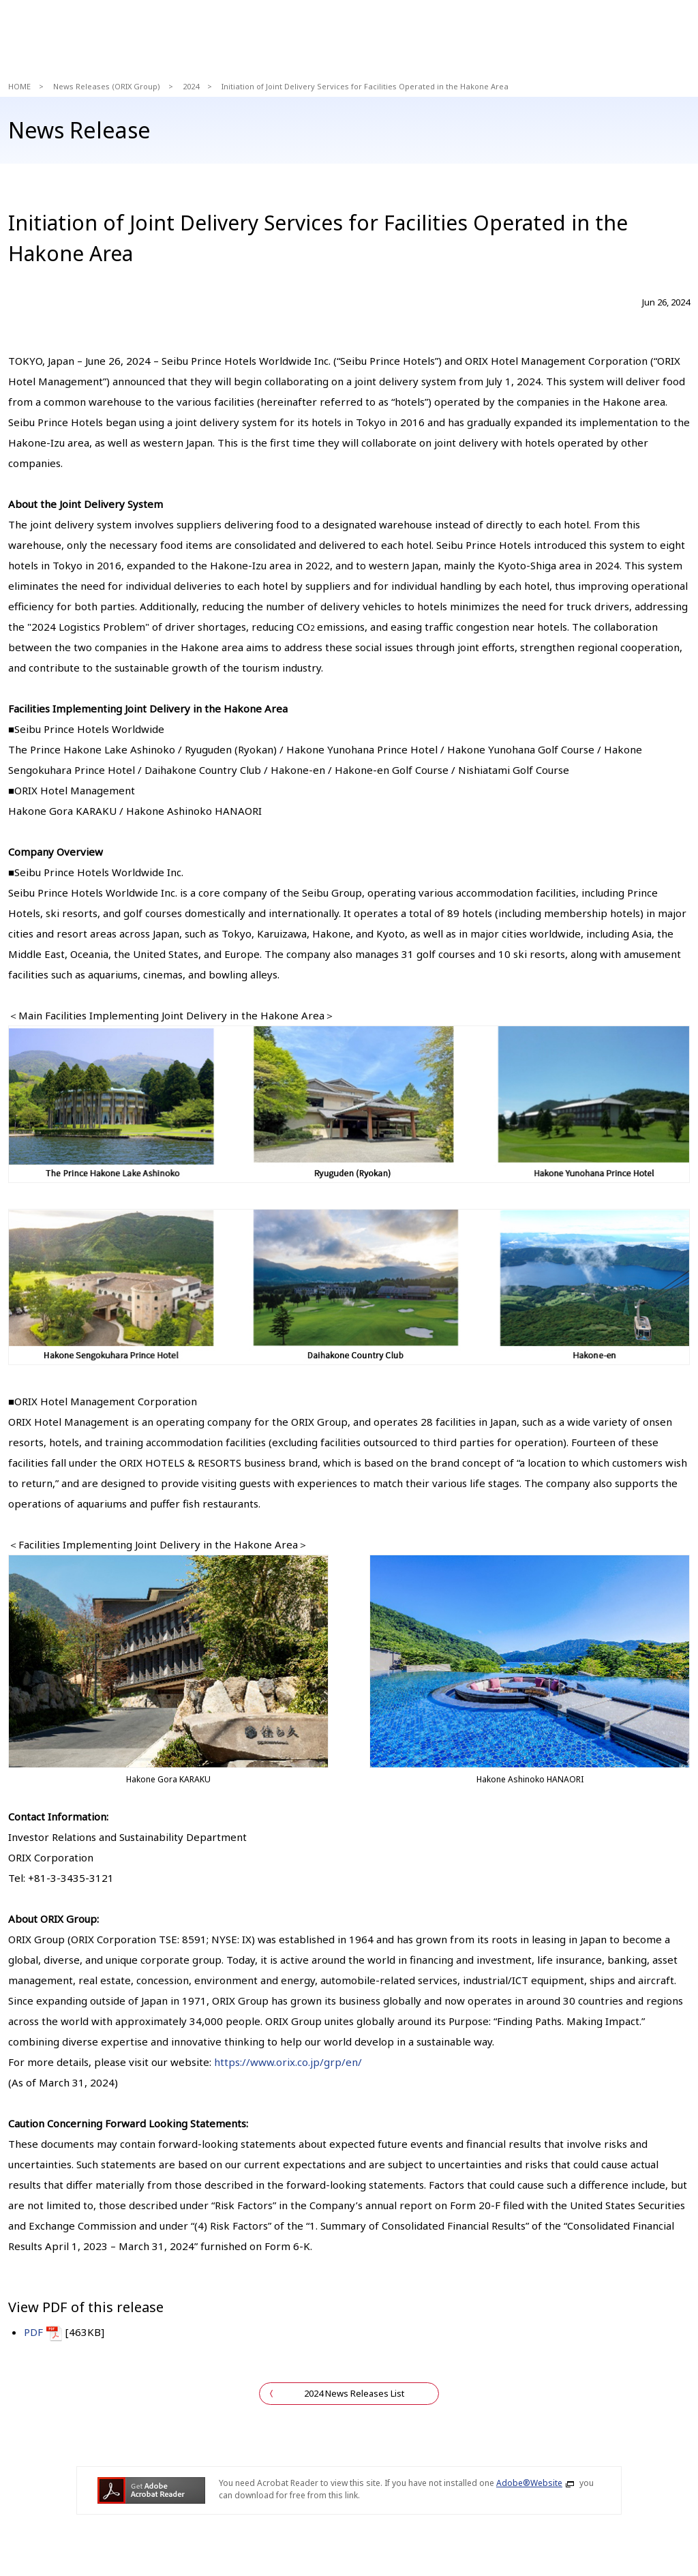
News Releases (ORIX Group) (106, 86)
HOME (19, 86)
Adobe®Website (529, 2483)
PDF (33, 2332)
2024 (191, 86)
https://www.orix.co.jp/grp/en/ (288, 2062)
